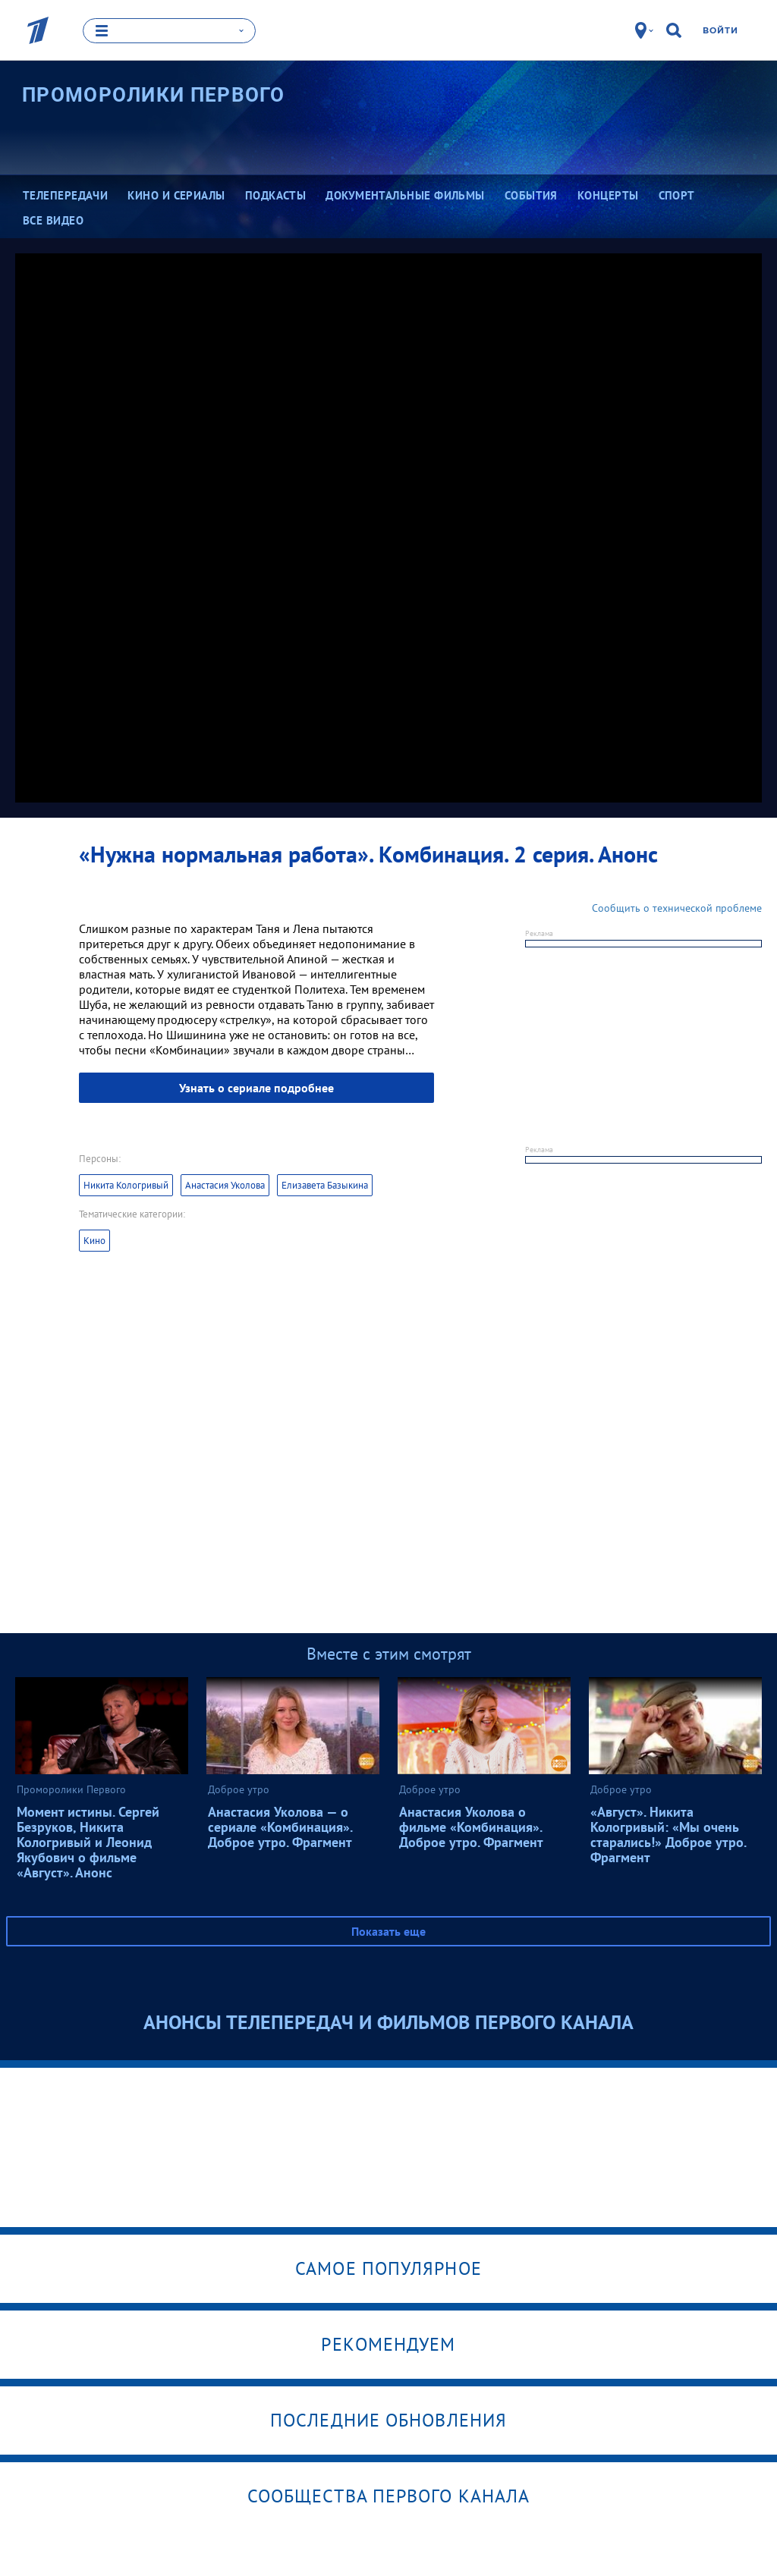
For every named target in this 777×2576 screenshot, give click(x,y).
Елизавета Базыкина (325, 1184)
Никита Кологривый (125, 1184)
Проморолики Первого (153, 94)
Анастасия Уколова (225, 1184)
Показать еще (388, 1930)
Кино (94, 1239)
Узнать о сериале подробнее (256, 1087)
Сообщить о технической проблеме (677, 907)
